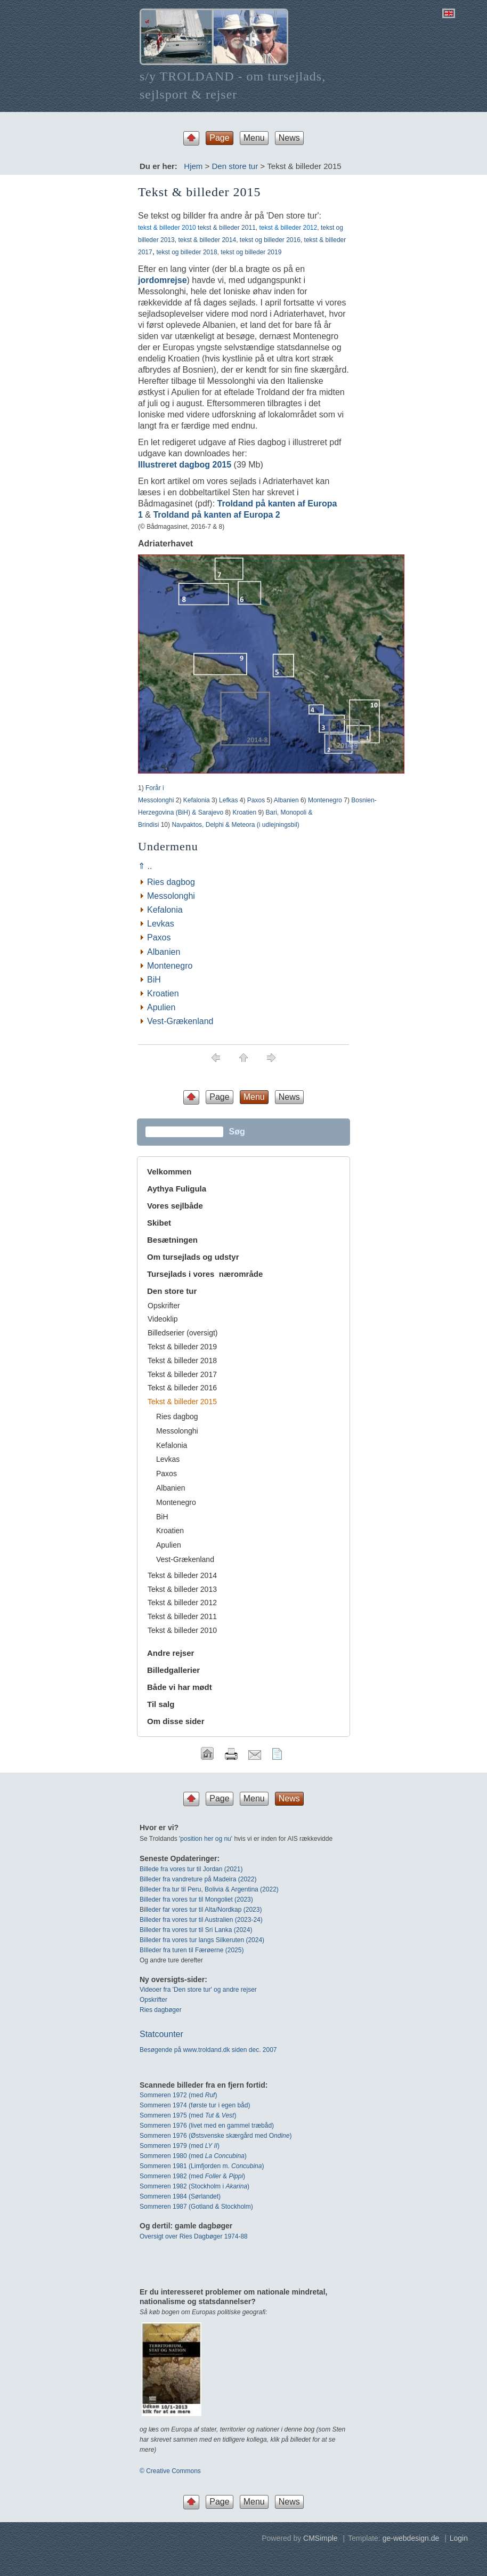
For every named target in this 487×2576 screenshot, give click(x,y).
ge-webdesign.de (411, 2538)
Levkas (160, 923)
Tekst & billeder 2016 (182, 1387)
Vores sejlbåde (175, 1205)
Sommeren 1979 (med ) (180, 2146)
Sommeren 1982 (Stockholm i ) (194, 2186)
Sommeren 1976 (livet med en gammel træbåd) (207, 2125)
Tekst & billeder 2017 (182, 1374)
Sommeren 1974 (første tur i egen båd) (195, 2105)
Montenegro (325, 800)
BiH (154, 979)
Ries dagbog (171, 882)
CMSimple (320, 2538)
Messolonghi (171, 895)
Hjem (193, 166)
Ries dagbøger (161, 2010)
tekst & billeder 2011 (227, 227)
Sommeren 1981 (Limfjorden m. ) (202, 2166)
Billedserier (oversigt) (182, 1333)
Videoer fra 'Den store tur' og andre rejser (198, 1989)
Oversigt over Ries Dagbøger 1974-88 (194, 2236)
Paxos (256, 800)
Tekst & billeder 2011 (182, 1616)
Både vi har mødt (179, 1687)
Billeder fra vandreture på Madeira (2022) (198, 1879)
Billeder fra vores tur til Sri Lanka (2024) (196, 1930)
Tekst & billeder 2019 (182, 1346)
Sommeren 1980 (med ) (193, 2156)
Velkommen (169, 1171)
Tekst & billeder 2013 (182, 1589)
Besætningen (172, 1239)
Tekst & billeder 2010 (182, 1630)
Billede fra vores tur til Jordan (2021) (191, 1869)
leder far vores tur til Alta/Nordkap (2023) (204, 1909)
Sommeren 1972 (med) (178, 2095)
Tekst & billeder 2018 (182, 1360)
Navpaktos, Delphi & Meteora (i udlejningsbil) (235, 824)
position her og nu (205, 1838)
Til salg (160, 1704)
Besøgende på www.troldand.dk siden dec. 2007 (208, 2050)
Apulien (161, 1007)
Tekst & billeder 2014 (182, 1575)
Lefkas (228, 800)
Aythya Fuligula (177, 1188)
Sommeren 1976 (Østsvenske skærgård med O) (215, 2135)
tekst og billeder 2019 (251, 252)
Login (459, 2538)
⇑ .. (145, 866)
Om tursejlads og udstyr (193, 1256)
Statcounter (161, 2034)
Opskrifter (164, 1305)
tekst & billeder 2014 (207, 240)
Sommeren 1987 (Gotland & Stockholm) (196, 2206)
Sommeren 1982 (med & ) (192, 2176)
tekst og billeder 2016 (270, 240)
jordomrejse (162, 280)
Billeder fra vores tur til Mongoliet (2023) (196, 1899)
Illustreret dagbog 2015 (184, 464)
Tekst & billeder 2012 (182, 1602)
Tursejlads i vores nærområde (205, 1273)
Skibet (159, 1222)
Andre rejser (170, 1652)
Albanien (286, 800)
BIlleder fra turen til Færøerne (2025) (191, 1950)
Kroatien (244, 812)
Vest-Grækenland (180, 1021)
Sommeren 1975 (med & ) (188, 2115)
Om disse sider (176, 1721)
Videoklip (163, 1319)
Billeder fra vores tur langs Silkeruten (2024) (202, 1940)
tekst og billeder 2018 (187, 252)
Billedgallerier (173, 1670)
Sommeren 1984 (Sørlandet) (180, 2196)
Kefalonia (196, 800)
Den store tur (235, 166)
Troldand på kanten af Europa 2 (216, 514)
